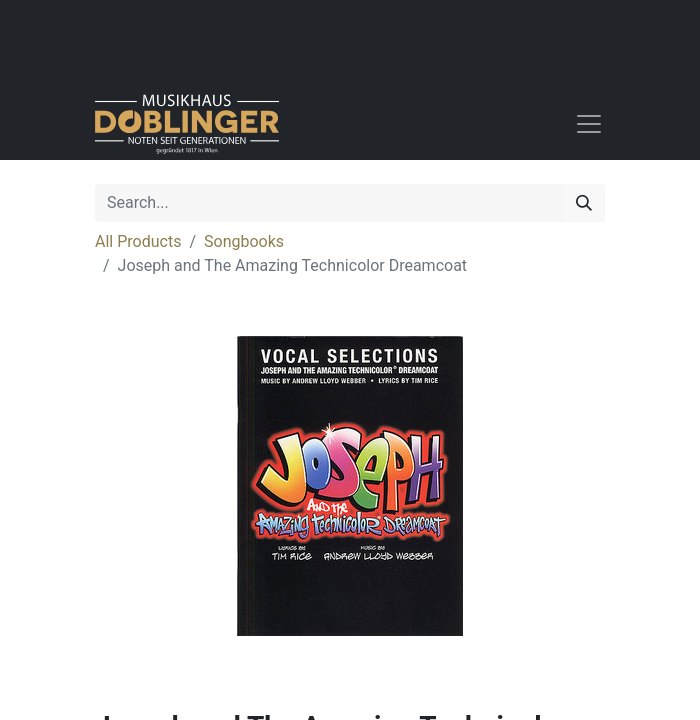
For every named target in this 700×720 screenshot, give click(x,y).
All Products (138, 241)
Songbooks (244, 241)
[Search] (584, 203)
